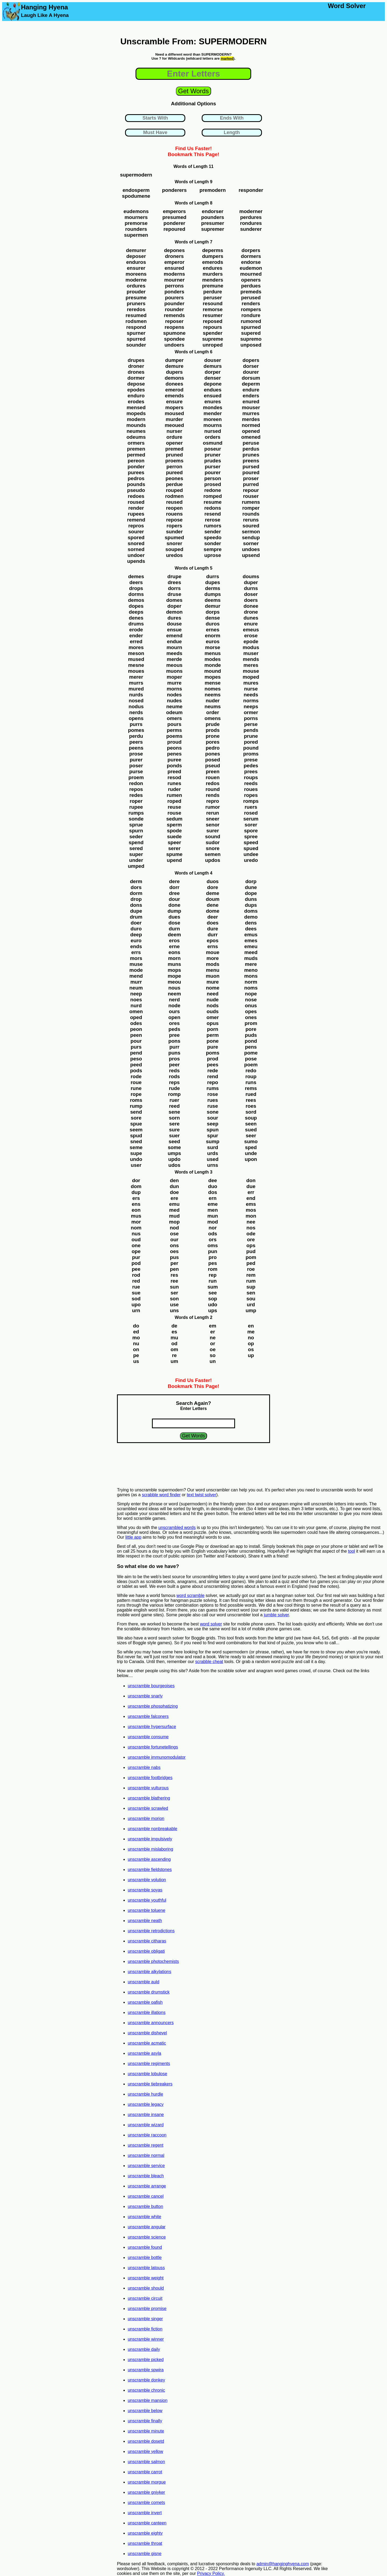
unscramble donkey (146, 2380)
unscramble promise (147, 2308)
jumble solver (276, 1615)
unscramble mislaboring (150, 1849)
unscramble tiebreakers (150, 2084)
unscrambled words (177, 1527)
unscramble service (146, 2165)
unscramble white (144, 2216)
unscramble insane (146, 2114)
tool (351, 1551)
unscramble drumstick (149, 1992)
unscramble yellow (145, 2451)
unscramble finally (145, 2421)
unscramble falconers (148, 1716)
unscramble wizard (146, 2124)
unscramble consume (148, 1737)
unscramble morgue (147, 2482)
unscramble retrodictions (151, 1931)
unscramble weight (146, 2278)
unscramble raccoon (147, 2135)
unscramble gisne (144, 2553)
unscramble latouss (146, 2267)
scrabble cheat (209, 1661)
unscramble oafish (145, 2002)
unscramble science (147, 2237)
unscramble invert (145, 2512)
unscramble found (145, 2247)
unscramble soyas (145, 1890)
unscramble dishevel (147, 2033)
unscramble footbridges (150, 1777)
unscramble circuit (145, 2298)
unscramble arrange (147, 2186)
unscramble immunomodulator (157, 1757)
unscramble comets (146, 2502)
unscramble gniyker (146, 2492)
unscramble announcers (151, 2022)
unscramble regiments (149, 2063)
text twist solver (201, 1494)
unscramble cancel (146, 2196)
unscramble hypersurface (152, 1726)
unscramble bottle (145, 2257)
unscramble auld (143, 1982)
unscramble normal (146, 2155)
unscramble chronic (146, 2390)
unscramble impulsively (150, 1839)
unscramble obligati (146, 1951)
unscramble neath (145, 1920)
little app (133, 1537)
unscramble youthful (147, 1900)
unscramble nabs (144, 1767)
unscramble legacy (146, 2104)
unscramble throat (145, 2543)
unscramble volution (147, 1879)
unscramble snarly (145, 1696)
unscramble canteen (147, 2523)
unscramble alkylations (149, 1971)
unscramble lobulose (147, 2073)
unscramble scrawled (148, 1808)
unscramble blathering (149, 1798)
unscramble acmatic (147, 2043)
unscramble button (145, 2206)
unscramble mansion (148, 2400)
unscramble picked (146, 2359)
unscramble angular (147, 2227)
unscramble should (146, 2288)
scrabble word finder (161, 1494)
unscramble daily (144, 2349)
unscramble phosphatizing (153, 1706)
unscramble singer (145, 2318)
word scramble (190, 1595)
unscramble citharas (147, 1941)
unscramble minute (146, 2431)
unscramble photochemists (153, 1961)
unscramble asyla (144, 2053)
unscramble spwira (146, 2370)
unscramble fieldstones (150, 1869)
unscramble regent (146, 2145)
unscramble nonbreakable (152, 1828)
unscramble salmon (146, 2461)
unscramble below (145, 2410)
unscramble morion (146, 1818)
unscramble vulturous (148, 1788)
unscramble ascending (149, 1859)
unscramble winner (146, 2339)
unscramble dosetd (146, 2441)
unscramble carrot (145, 2472)
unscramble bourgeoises (151, 1685)
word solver (211, 1624)
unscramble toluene (146, 1910)
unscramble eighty (145, 2533)
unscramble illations (147, 2012)
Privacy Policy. (211, 2573)
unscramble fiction (145, 2329)
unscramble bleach (146, 2176)
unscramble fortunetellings (153, 1747)
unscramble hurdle (145, 2094)
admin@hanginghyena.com (282, 2563)
